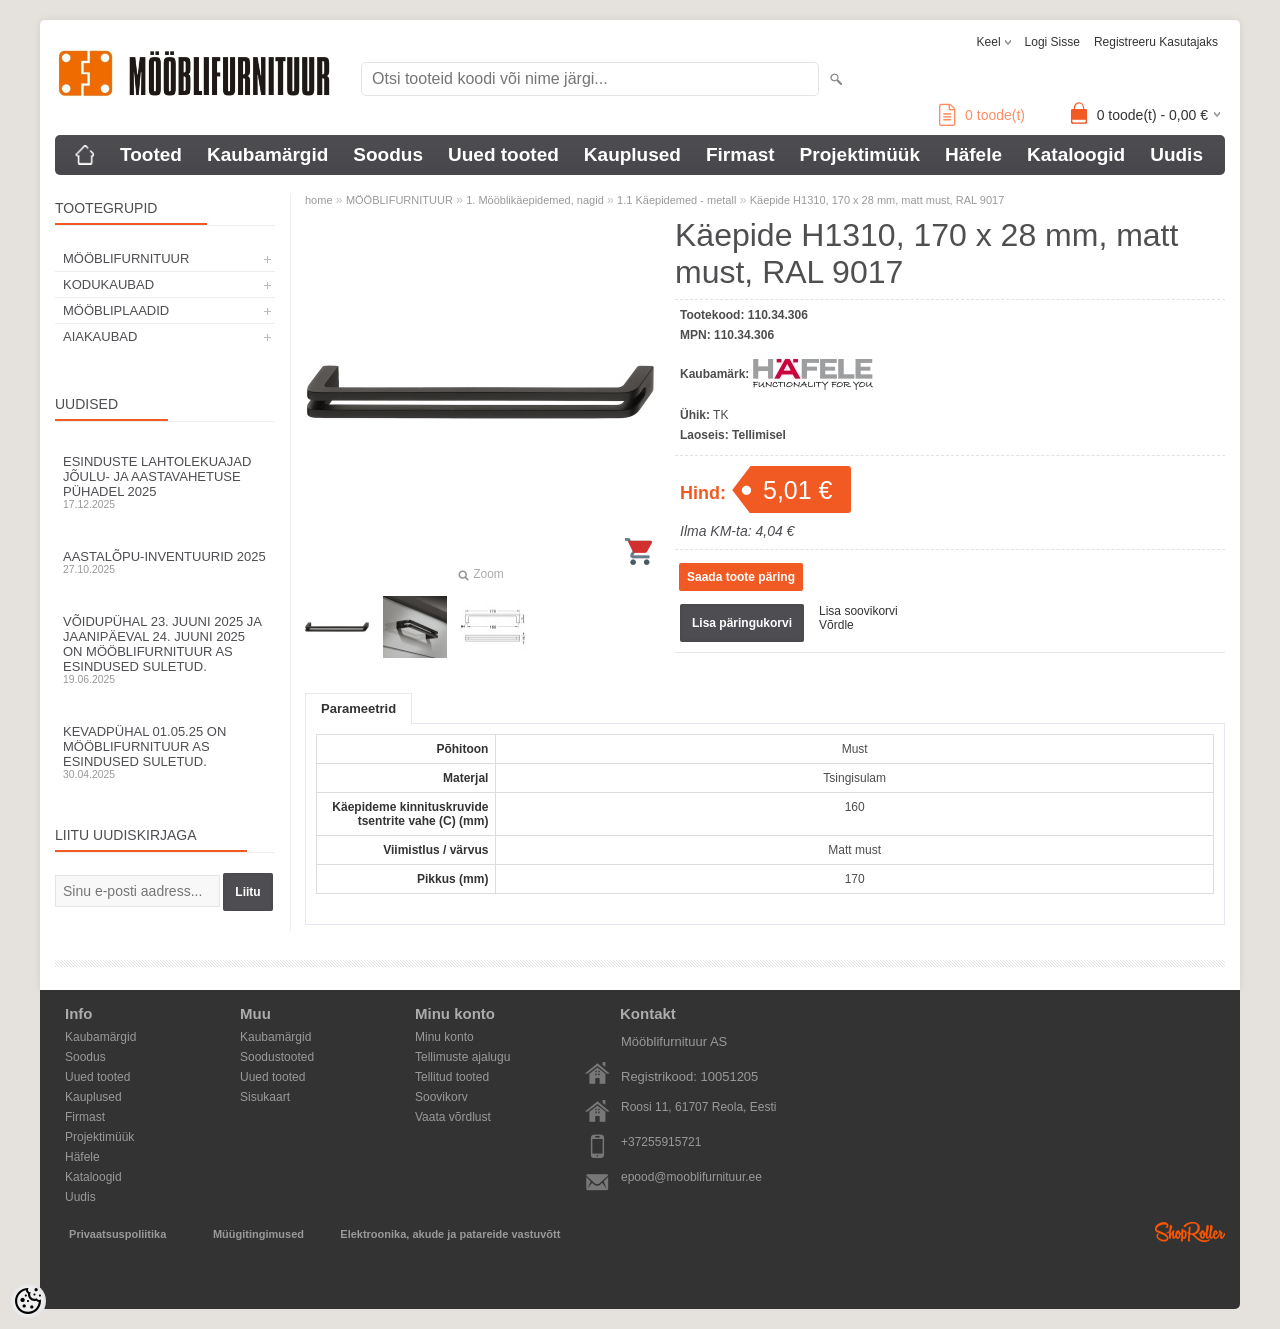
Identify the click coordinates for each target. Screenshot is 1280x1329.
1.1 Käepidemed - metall (676, 200)
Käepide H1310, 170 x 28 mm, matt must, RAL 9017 (877, 200)
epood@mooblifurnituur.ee (691, 1177)
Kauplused (632, 154)
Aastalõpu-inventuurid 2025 (165, 562)
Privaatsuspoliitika (117, 1234)
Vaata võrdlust (453, 1117)
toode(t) (982, 115)
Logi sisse (1052, 42)
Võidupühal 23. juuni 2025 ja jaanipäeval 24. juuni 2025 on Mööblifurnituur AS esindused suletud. (165, 649)
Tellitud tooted (452, 1077)
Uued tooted (503, 154)
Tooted (151, 154)
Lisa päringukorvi (742, 623)
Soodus (388, 154)
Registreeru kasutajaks (1156, 42)
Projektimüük (860, 154)
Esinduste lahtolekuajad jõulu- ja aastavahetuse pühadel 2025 (165, 482)
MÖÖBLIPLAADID (116, 310)
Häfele (973, 154)
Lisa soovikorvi (858, 611)
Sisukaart (265, 1097)
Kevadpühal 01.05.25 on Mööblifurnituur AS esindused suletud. (165, 752)
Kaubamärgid (267, 154)
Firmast (740, 154)
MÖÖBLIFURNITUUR (126, 258)
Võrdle (836, 625)
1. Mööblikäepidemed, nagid (535, 200)
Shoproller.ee (1190, 1232)
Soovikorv (441, 1097)
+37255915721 (661, 1142)
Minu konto (444, 1037)
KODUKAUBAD (108, 284)
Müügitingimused (258, 1234)
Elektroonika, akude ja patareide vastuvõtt (450, 1234)
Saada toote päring (741, 577)
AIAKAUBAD (100, 336)
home (319, 200)
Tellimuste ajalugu (462, 1057)
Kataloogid (1076, 154)
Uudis (1176, 154)
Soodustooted (277, 1057)
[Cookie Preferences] (28, 1301)
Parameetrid (358, 708)
